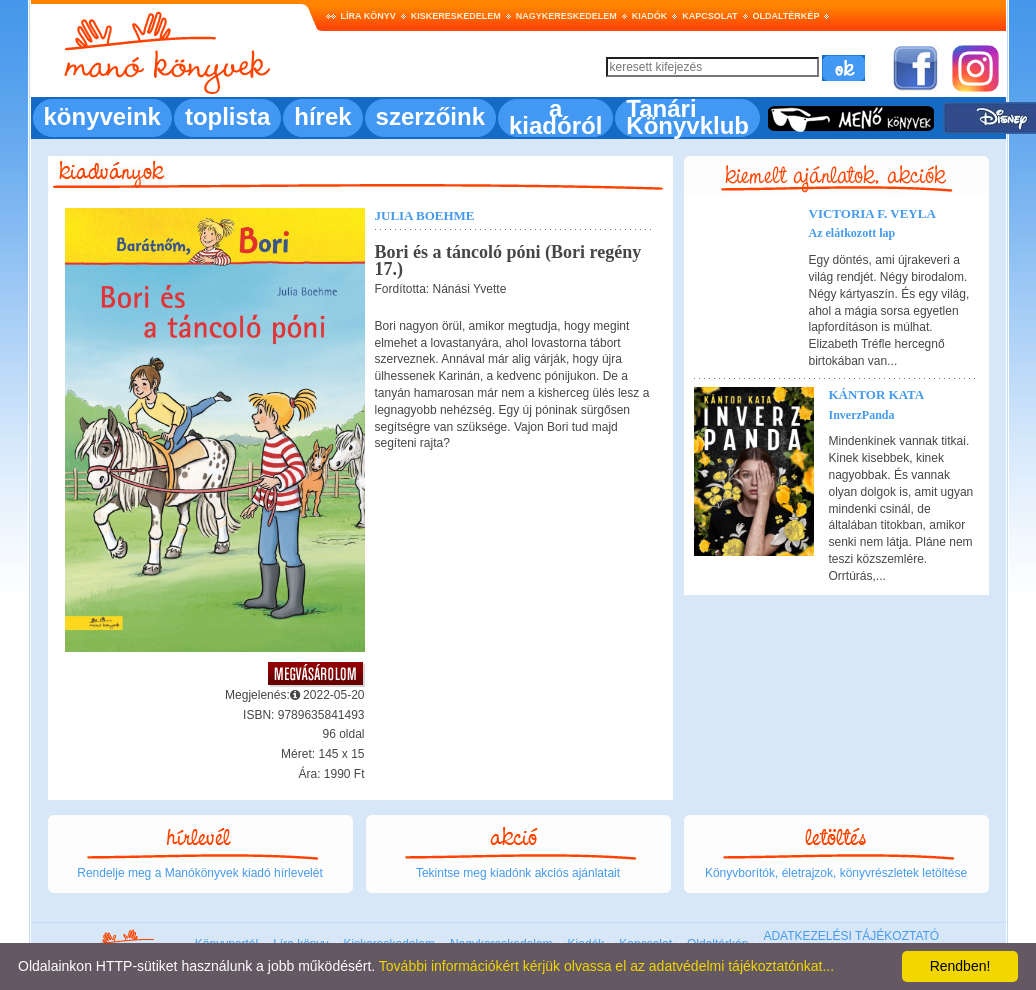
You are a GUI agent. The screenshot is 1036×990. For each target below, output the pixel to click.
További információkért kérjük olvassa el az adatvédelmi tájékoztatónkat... (606, 966)
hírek (322, 116)
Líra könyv (368, 16)
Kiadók (650, 16)
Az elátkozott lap (852, 233)
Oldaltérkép (786, 16)
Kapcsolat (709, 16)
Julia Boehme (425, 215)
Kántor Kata (877, 394)
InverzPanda (862, 415)
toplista (227, 116)
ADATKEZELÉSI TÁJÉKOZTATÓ (851, 936)
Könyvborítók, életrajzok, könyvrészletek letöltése (836, 873)
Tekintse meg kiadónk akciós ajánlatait (518, 873)
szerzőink (430, 116)
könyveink (102, 116)
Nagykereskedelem (566, 16)
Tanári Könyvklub (687, 117)
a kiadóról (555, 117)
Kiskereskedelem (456, 16)
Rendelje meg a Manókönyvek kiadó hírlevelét (199, 873)
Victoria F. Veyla (872, 213)
